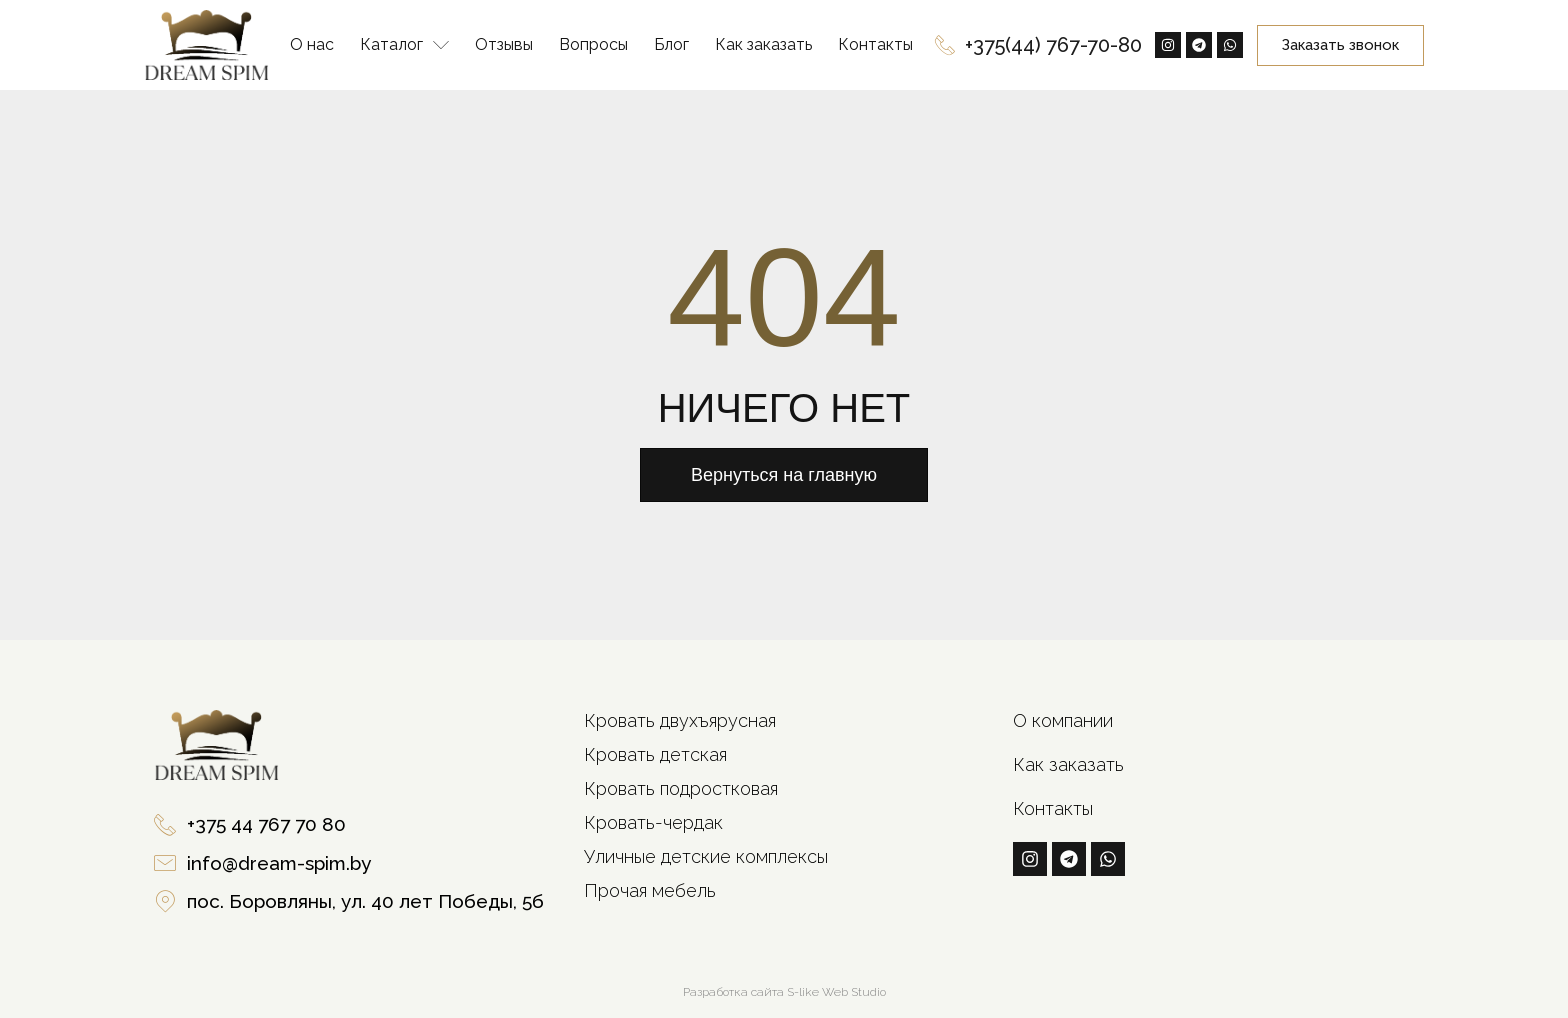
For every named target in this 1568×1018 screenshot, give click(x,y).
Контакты (875, 44)
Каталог (404, 45)
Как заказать (763, 44)
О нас (312, 44)
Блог (671, 44)
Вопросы (593, 44)
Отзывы (504, 44)
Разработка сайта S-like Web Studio (784, 992)
